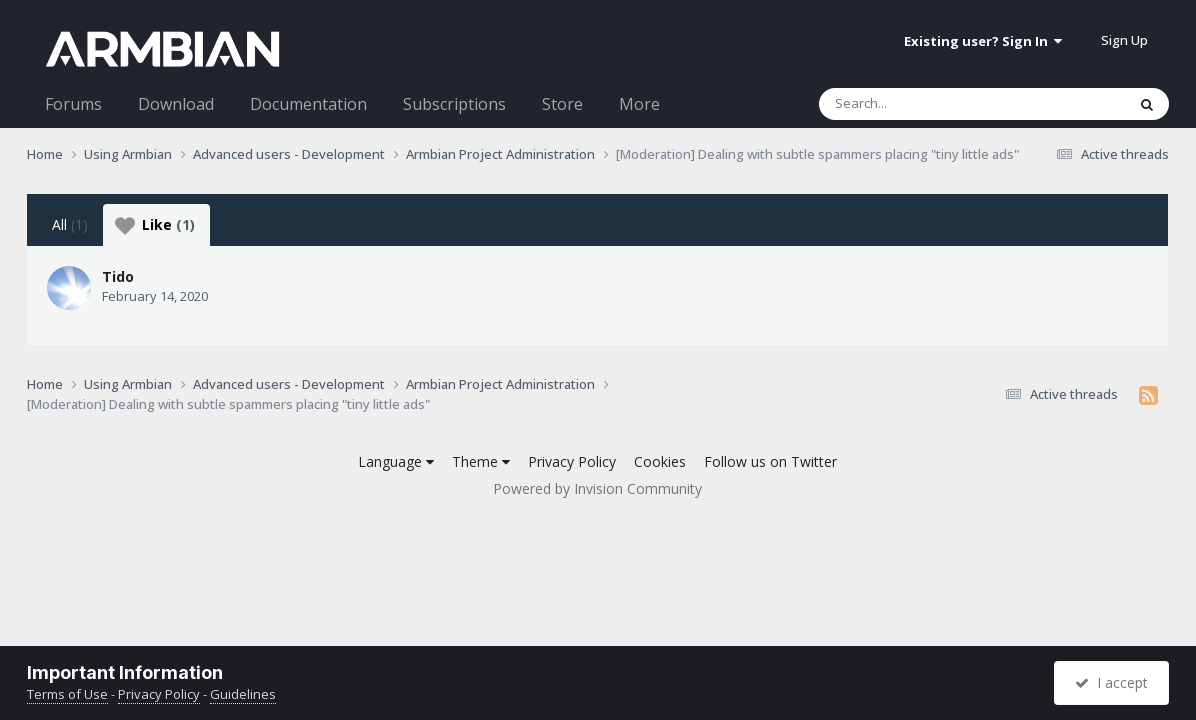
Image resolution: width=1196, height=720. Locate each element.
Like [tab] (155, 225)
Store (562, 104)
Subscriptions (454, 104)
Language (396, 461)
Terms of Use (67, 694)
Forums (73, 104)
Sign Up (1124, 40)
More (639, 104)
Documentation (308, 104)
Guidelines (243, 694)
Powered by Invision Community (597, 488)
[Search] (920, 104)
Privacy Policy (572, 461)
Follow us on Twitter (770, 461)
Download (176, 104)
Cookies (660, 461)
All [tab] (70, 224)
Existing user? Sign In (983, 41)
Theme (481, 461)
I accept (1111, 682)
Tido (118, 276)
